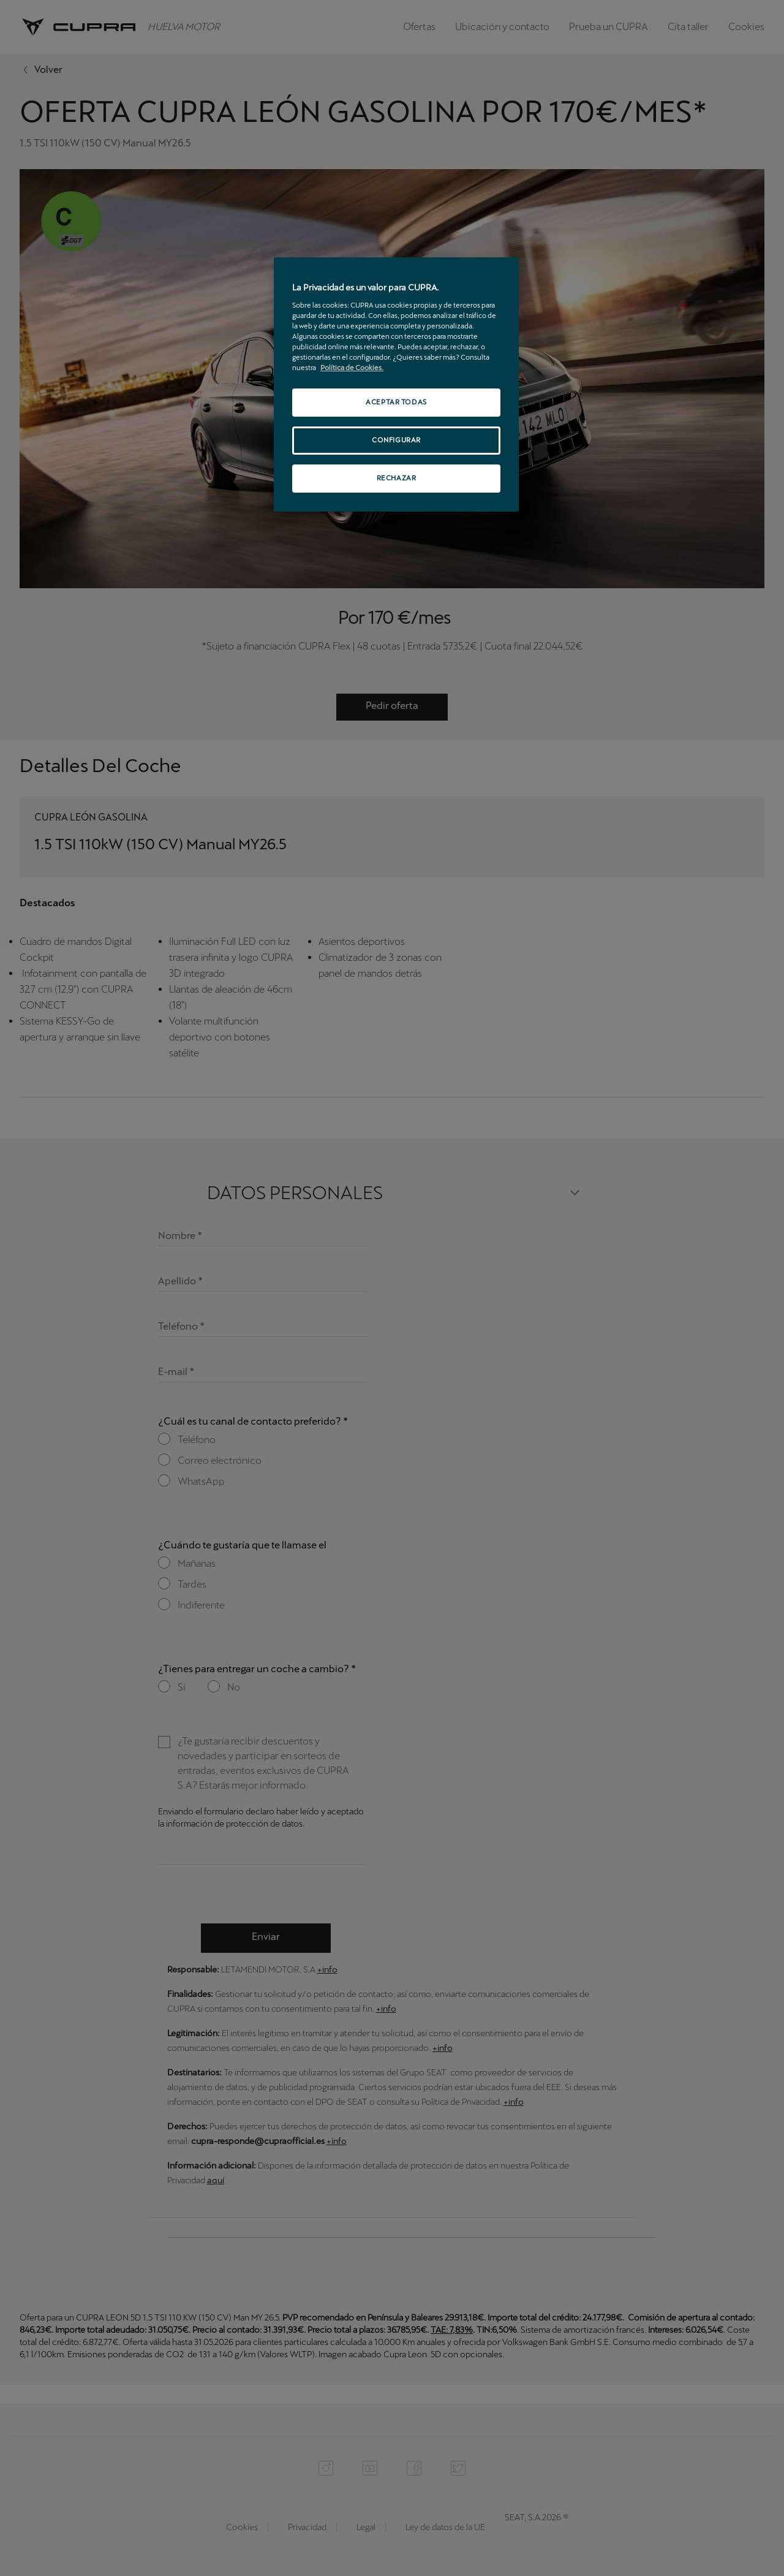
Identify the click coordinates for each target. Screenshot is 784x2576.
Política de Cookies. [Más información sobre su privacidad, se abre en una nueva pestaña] (351, 367)
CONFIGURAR (396, 440)
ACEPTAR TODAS (396, 402)
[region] (396, 384)
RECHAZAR (397, 478)
